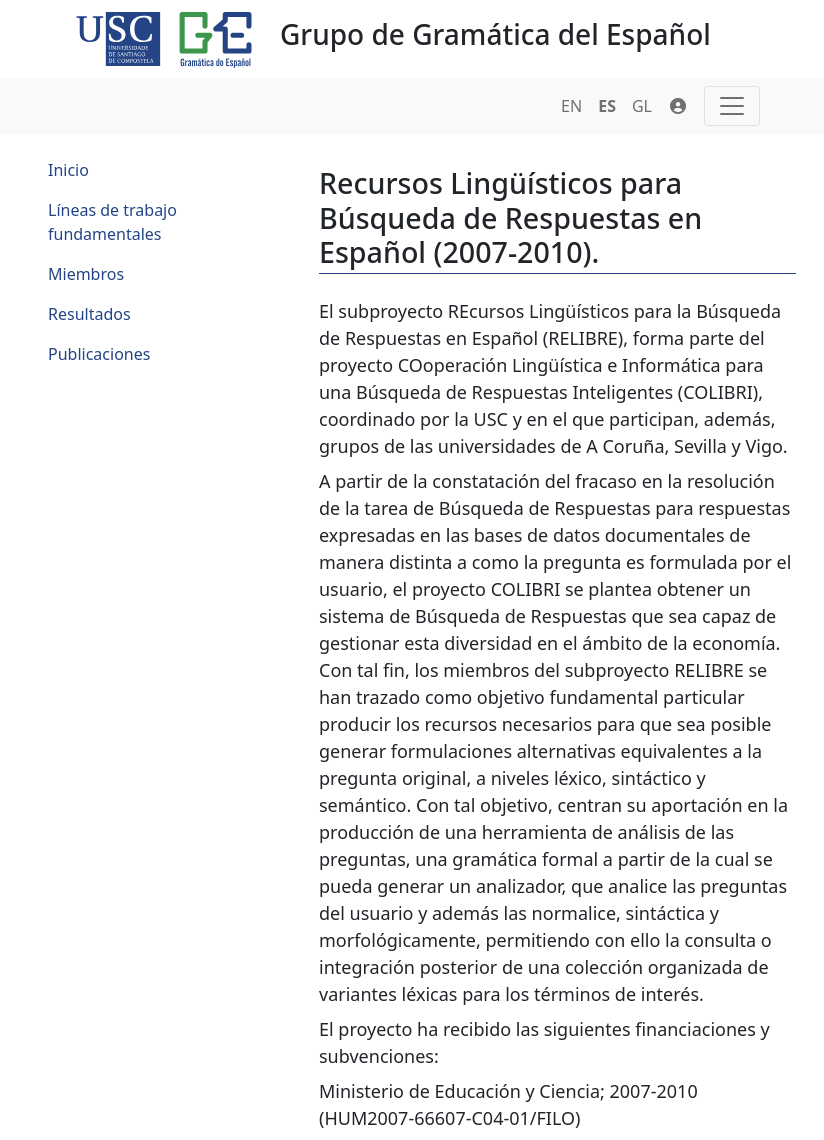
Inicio (68, 170)
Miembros (86, 274)
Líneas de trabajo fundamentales (112, 222)
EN (571, 106)
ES (607, 106)
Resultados (89, 314)
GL (642, 106)
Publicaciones (99, 354)
